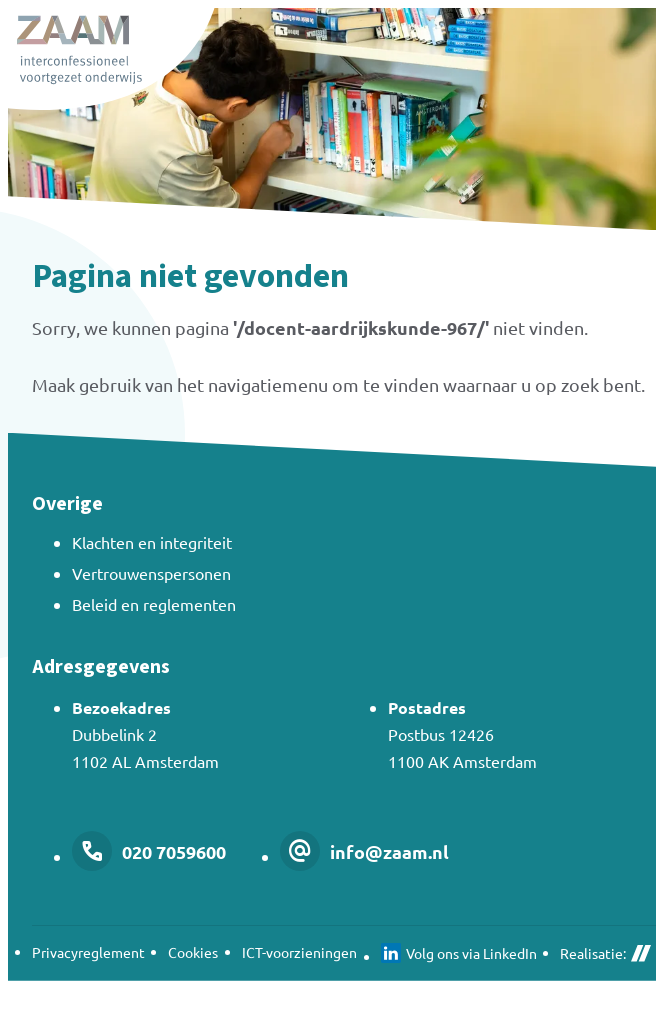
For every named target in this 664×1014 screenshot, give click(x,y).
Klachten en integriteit (152, 542)
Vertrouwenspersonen (151, 573)
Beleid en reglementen (154, 604)
